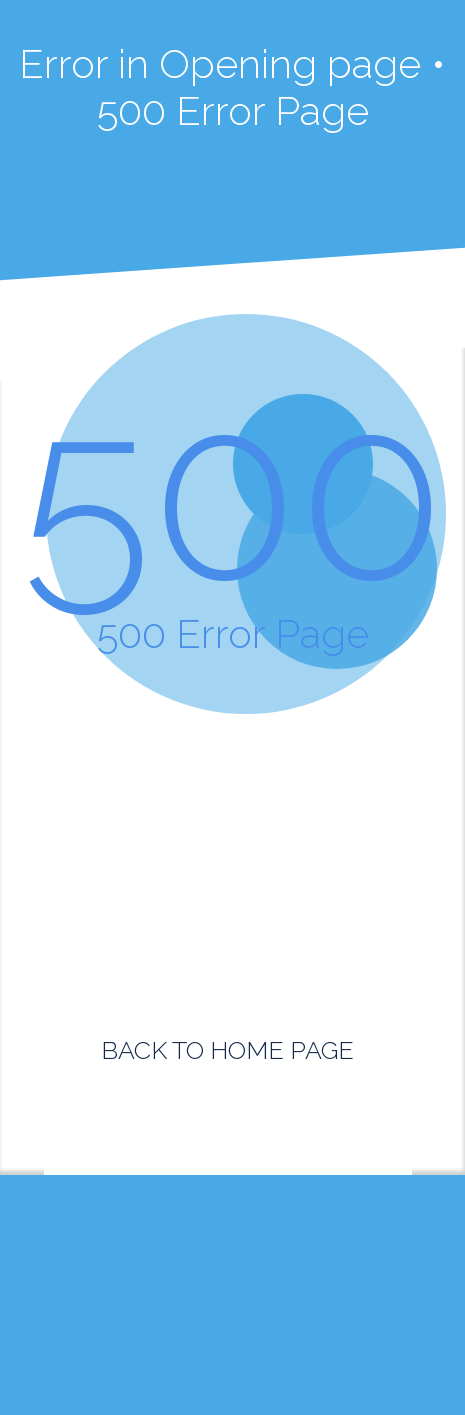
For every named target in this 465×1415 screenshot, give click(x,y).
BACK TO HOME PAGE (227, 1050)
